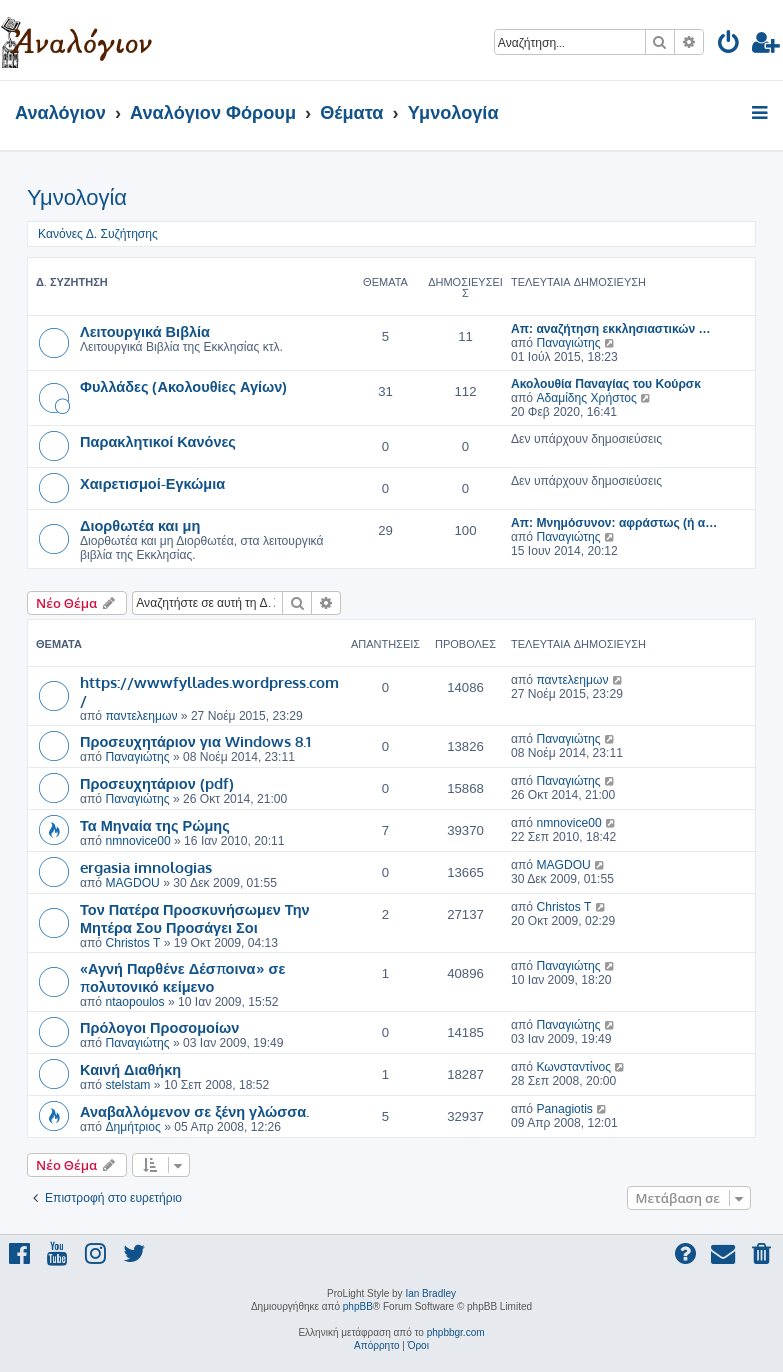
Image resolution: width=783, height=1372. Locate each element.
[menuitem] (729, 45)
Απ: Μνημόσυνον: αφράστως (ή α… (614, 523)
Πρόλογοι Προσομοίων (159, 1027)
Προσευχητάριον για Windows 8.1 (195, 741)
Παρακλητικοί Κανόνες (158, 441)
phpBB (358, 1306)
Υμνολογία (77, 197)
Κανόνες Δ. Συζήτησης (98, 234)
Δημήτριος (132, 1127)
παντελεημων (141, 716)
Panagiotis (564, 1109)
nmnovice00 (137, 841)
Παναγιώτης (568, 343)
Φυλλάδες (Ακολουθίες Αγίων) (183, 386)
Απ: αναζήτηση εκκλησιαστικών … (611, 329)
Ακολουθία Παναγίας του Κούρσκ (606, 384)
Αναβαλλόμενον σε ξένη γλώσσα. (194, 1111)
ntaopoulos (134, 1002)
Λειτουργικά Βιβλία (145, 331)
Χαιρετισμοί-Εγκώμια (152, 483)
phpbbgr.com (456, 1332)
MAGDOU (132, 883)
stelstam (127, 1085)
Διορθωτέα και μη (140, 525)
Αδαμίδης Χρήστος (586, 398)
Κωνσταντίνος (573, 1067)
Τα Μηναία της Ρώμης (155, 825)
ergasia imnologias (146, 867)
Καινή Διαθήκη (130, 1069)
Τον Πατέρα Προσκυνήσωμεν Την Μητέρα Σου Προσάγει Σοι (195, 918)
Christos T (132, 943)
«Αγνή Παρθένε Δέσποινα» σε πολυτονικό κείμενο (182, 977)
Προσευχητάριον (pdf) (157, 783)
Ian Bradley (430, 1293)
